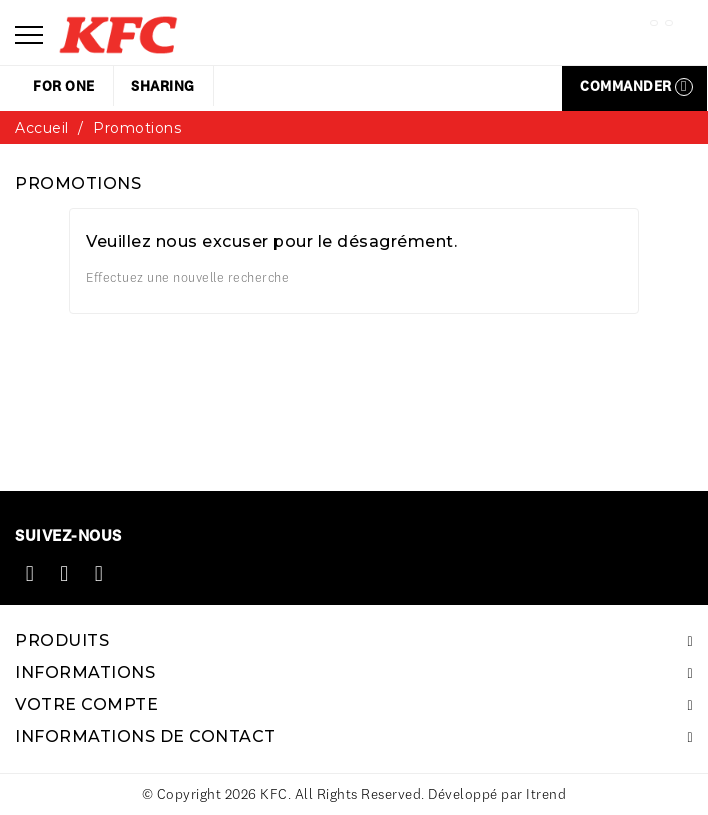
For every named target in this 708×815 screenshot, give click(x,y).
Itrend (546, 794)
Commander (636, 86)
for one (64, 86)
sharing (163, 86)
